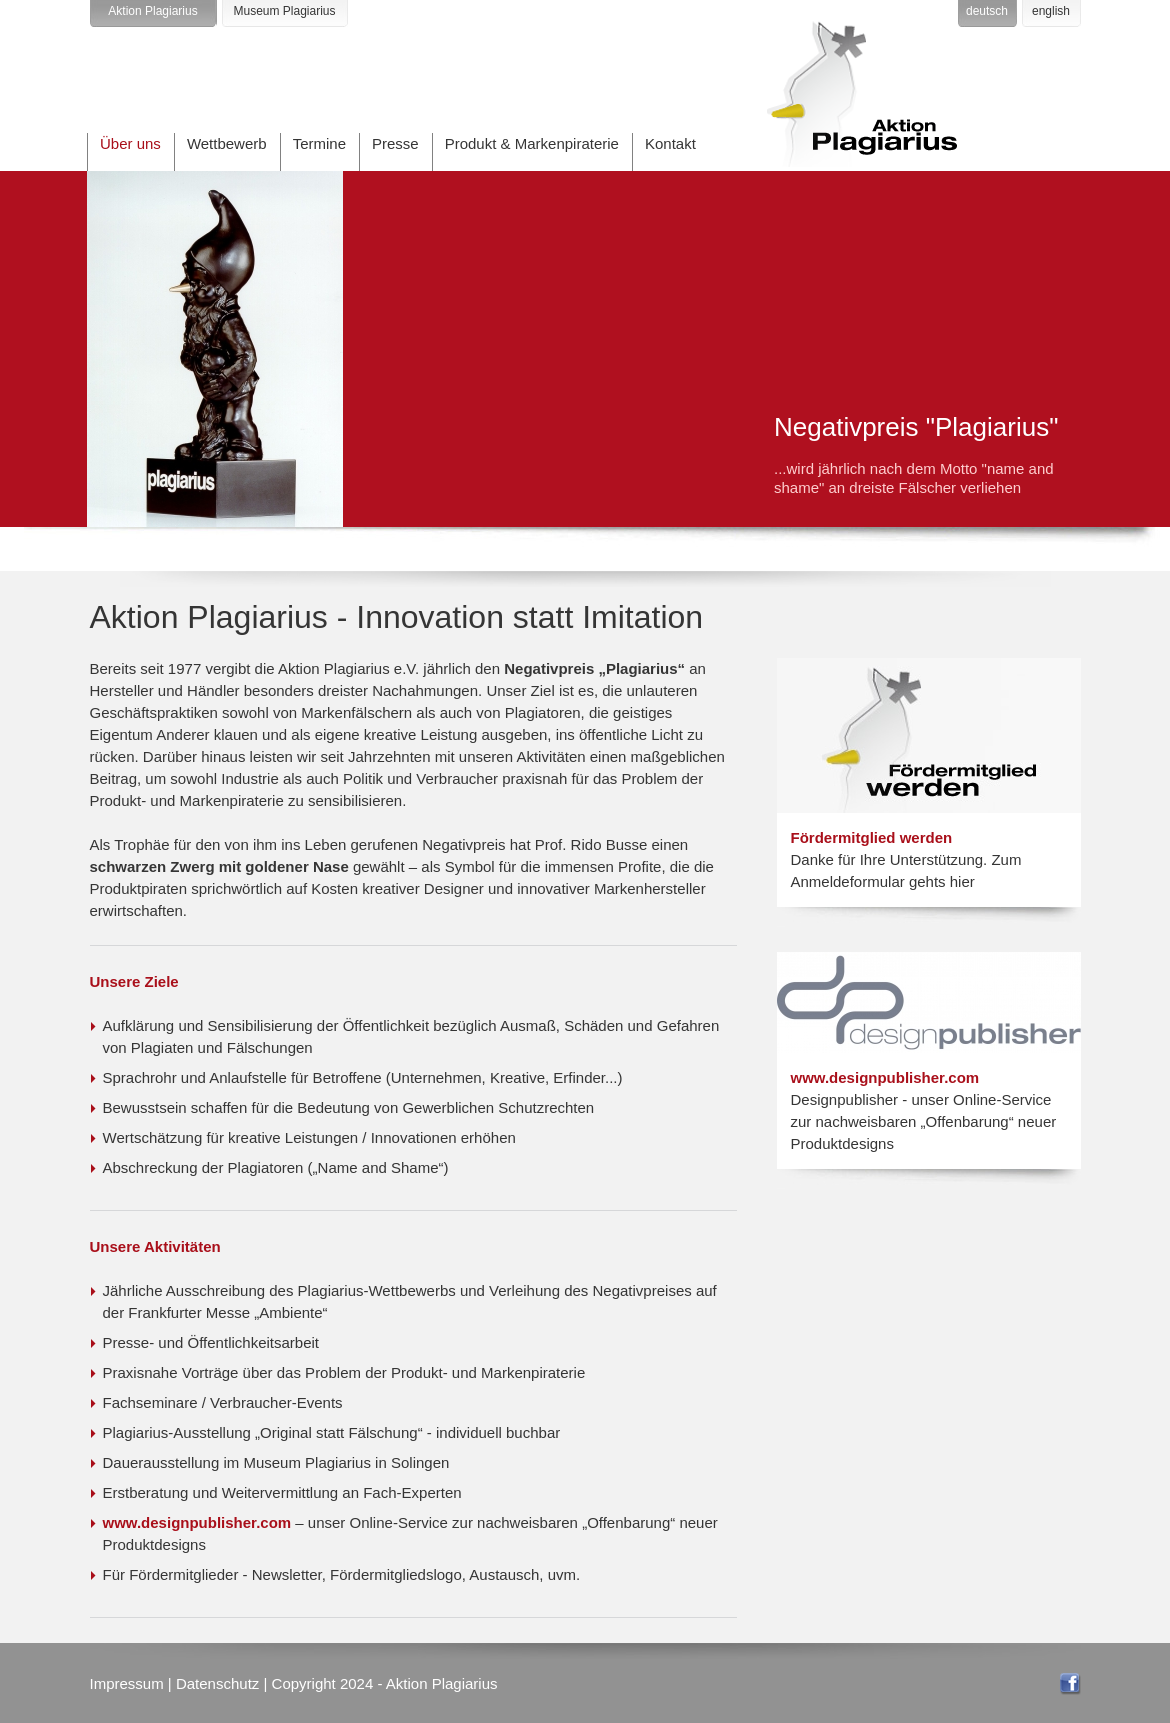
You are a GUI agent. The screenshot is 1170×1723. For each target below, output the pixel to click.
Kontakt (670, 143)
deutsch (987, 11)
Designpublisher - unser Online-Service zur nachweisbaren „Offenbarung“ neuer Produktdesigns (924, 1121)
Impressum (127, 1683)
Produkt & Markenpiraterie (532, 143)
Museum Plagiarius (284, 11)
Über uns (130, 143)
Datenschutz (217, 1683)
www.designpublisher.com (197, 1522)
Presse (395, 143)
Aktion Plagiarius (152, 11)
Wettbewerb (227, 143)
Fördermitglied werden (872, 837)
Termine (319, 143)
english (1051, 11)
